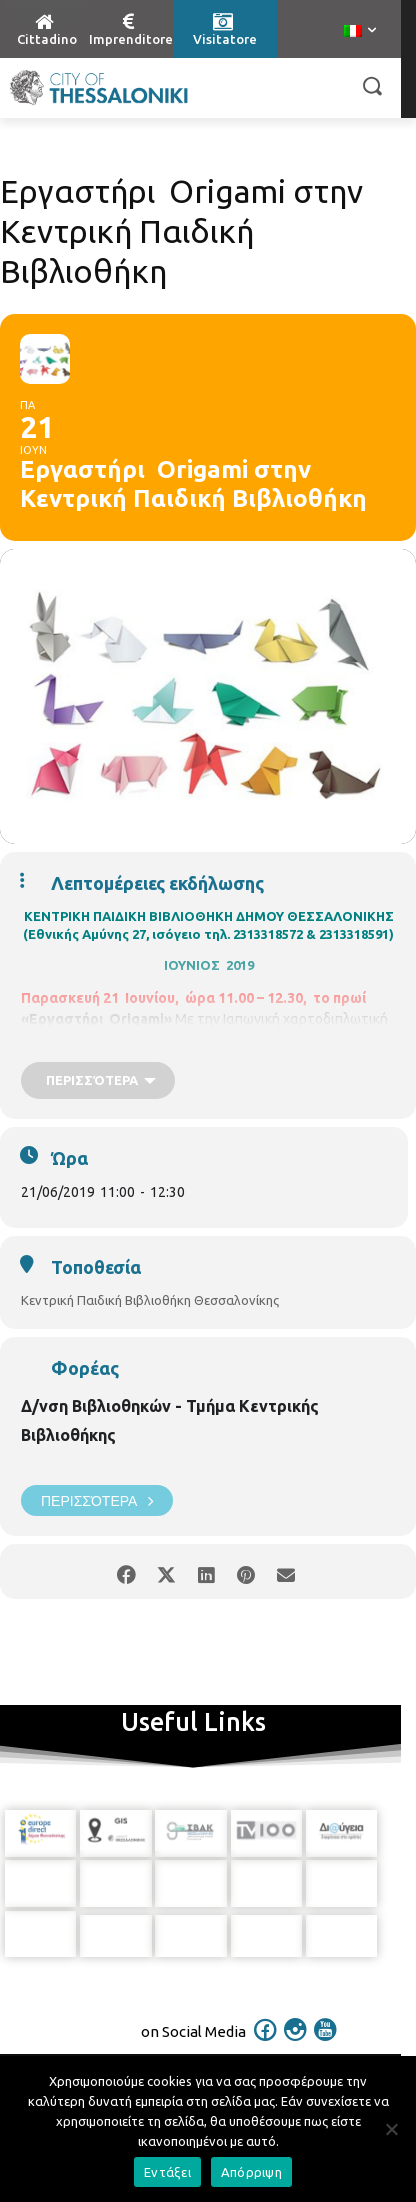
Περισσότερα (97, 1500)
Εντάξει (167, 2172)
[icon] (266, 2034)
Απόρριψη (251, 2172)
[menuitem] (360, 32)
